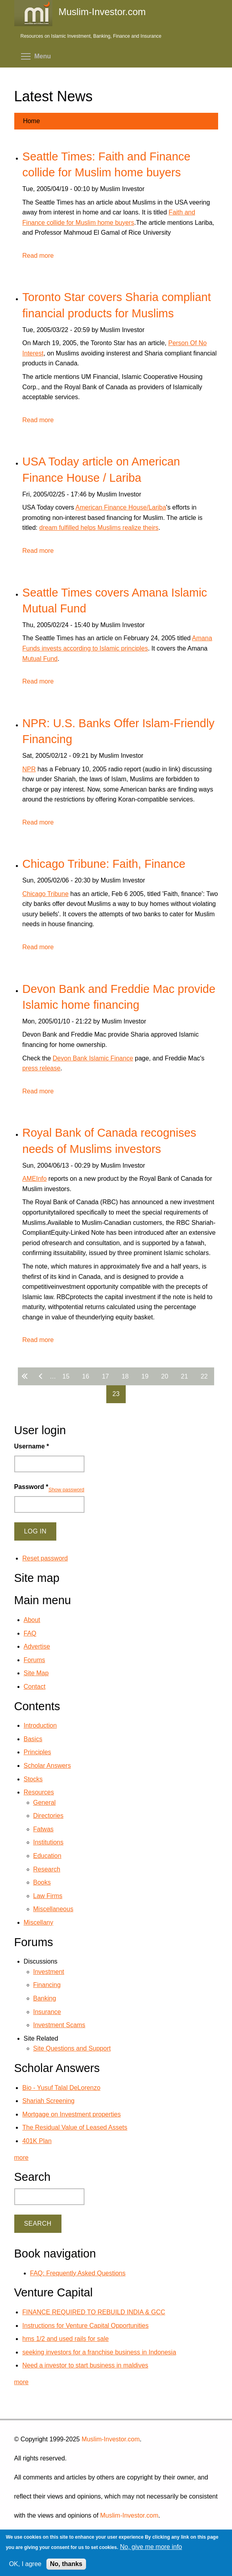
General (44, 1802)
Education (47, 1855)
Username (31, 1446)
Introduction (40, 1725)
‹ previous (42, 1376)
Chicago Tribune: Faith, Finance (103, 863)
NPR (29, 769)
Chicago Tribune (45, 893)
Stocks (33, 1779)
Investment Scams (59, 2025)
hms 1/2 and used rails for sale (65, 2338)
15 (65, 1376)
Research (46, 1869)
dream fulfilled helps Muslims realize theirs (99, 527)
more (21, 2157)
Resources (39, 1792)
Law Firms (48, 1895)
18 (125, 1376)
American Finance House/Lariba (120, 507)
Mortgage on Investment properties (71, 2114)
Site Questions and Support (72, 2048)
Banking (44, 1998)
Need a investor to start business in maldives (85, 2365)
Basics (33, 1739)
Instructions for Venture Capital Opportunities (85, 2325)
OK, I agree (25, 2564)
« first (26, 1376)
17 (105, 1376)
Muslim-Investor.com (111, 2439)
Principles (37, 1752)
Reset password (45, 1558)
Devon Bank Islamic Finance (93, 1058)
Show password (66, 1490)
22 (204, 1376)
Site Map (36, 1673)
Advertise (37, 1646)
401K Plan (37, 2141)
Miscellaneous (53, 1909)
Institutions (48, 1842)
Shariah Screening (48, 2100)
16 (85, 1376)
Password (31, 1486)
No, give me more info (151, 2546)
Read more (38, 255)
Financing (47, 1984)
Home (31, 121)
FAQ (30, 1633)
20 (164, 1376)
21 (184, 1376)
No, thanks (66, 2564)
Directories (48, 1815)
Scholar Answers (47, 1765)
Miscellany (39, 1922)
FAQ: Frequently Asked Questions (78, 2273)
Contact (35, 1686)
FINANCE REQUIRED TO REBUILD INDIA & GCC (93, 2312)
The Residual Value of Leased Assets (74, 2127)
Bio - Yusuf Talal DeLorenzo (61, 2087)
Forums (34, 1660)
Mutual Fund (40, 658)
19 (145, 1376)
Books (42, 1882)
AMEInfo (34, 1178)
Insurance (47, 2011)
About (32, 1619)
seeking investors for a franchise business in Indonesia (99, 2352)
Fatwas (43, 1829)
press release (41, 1068)
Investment (48, 1971)
